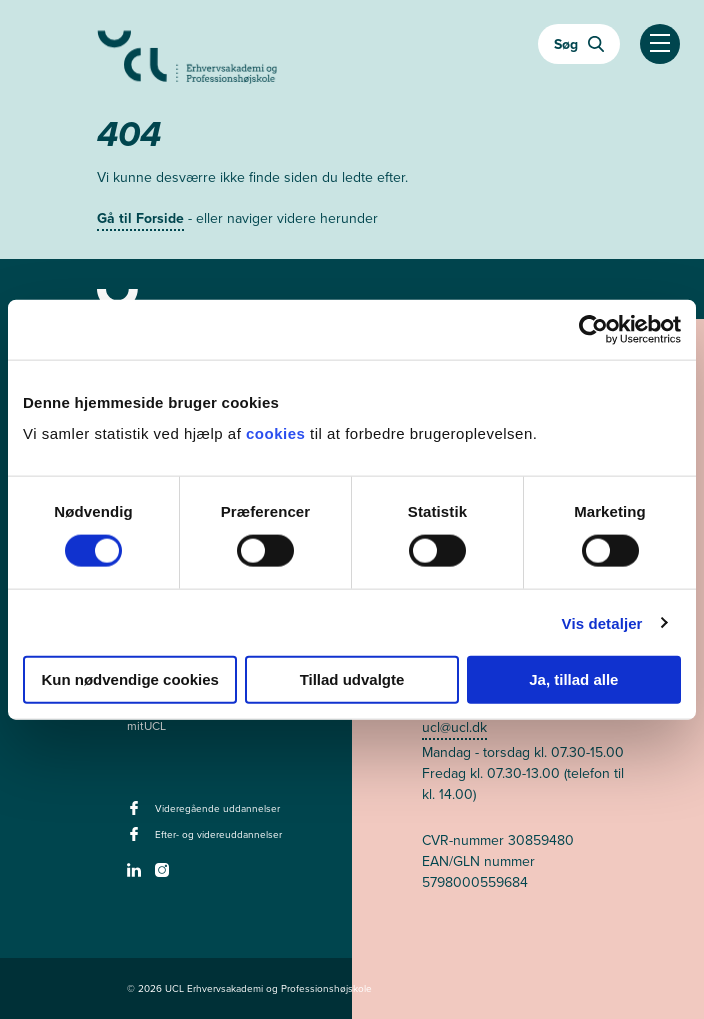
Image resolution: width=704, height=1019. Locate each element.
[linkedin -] (136, 876)
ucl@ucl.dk (454, 727)
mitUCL (146, 726)
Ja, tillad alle (573, 679)
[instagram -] (164, 876)
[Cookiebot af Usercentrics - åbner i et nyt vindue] (593, 329)
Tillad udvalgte (352, 679)
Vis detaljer (602, 622)
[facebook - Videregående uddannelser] (136, 814)
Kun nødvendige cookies (130, 679)
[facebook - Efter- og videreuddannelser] (136, 840)
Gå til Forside (140, 218)
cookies (278, 433)
